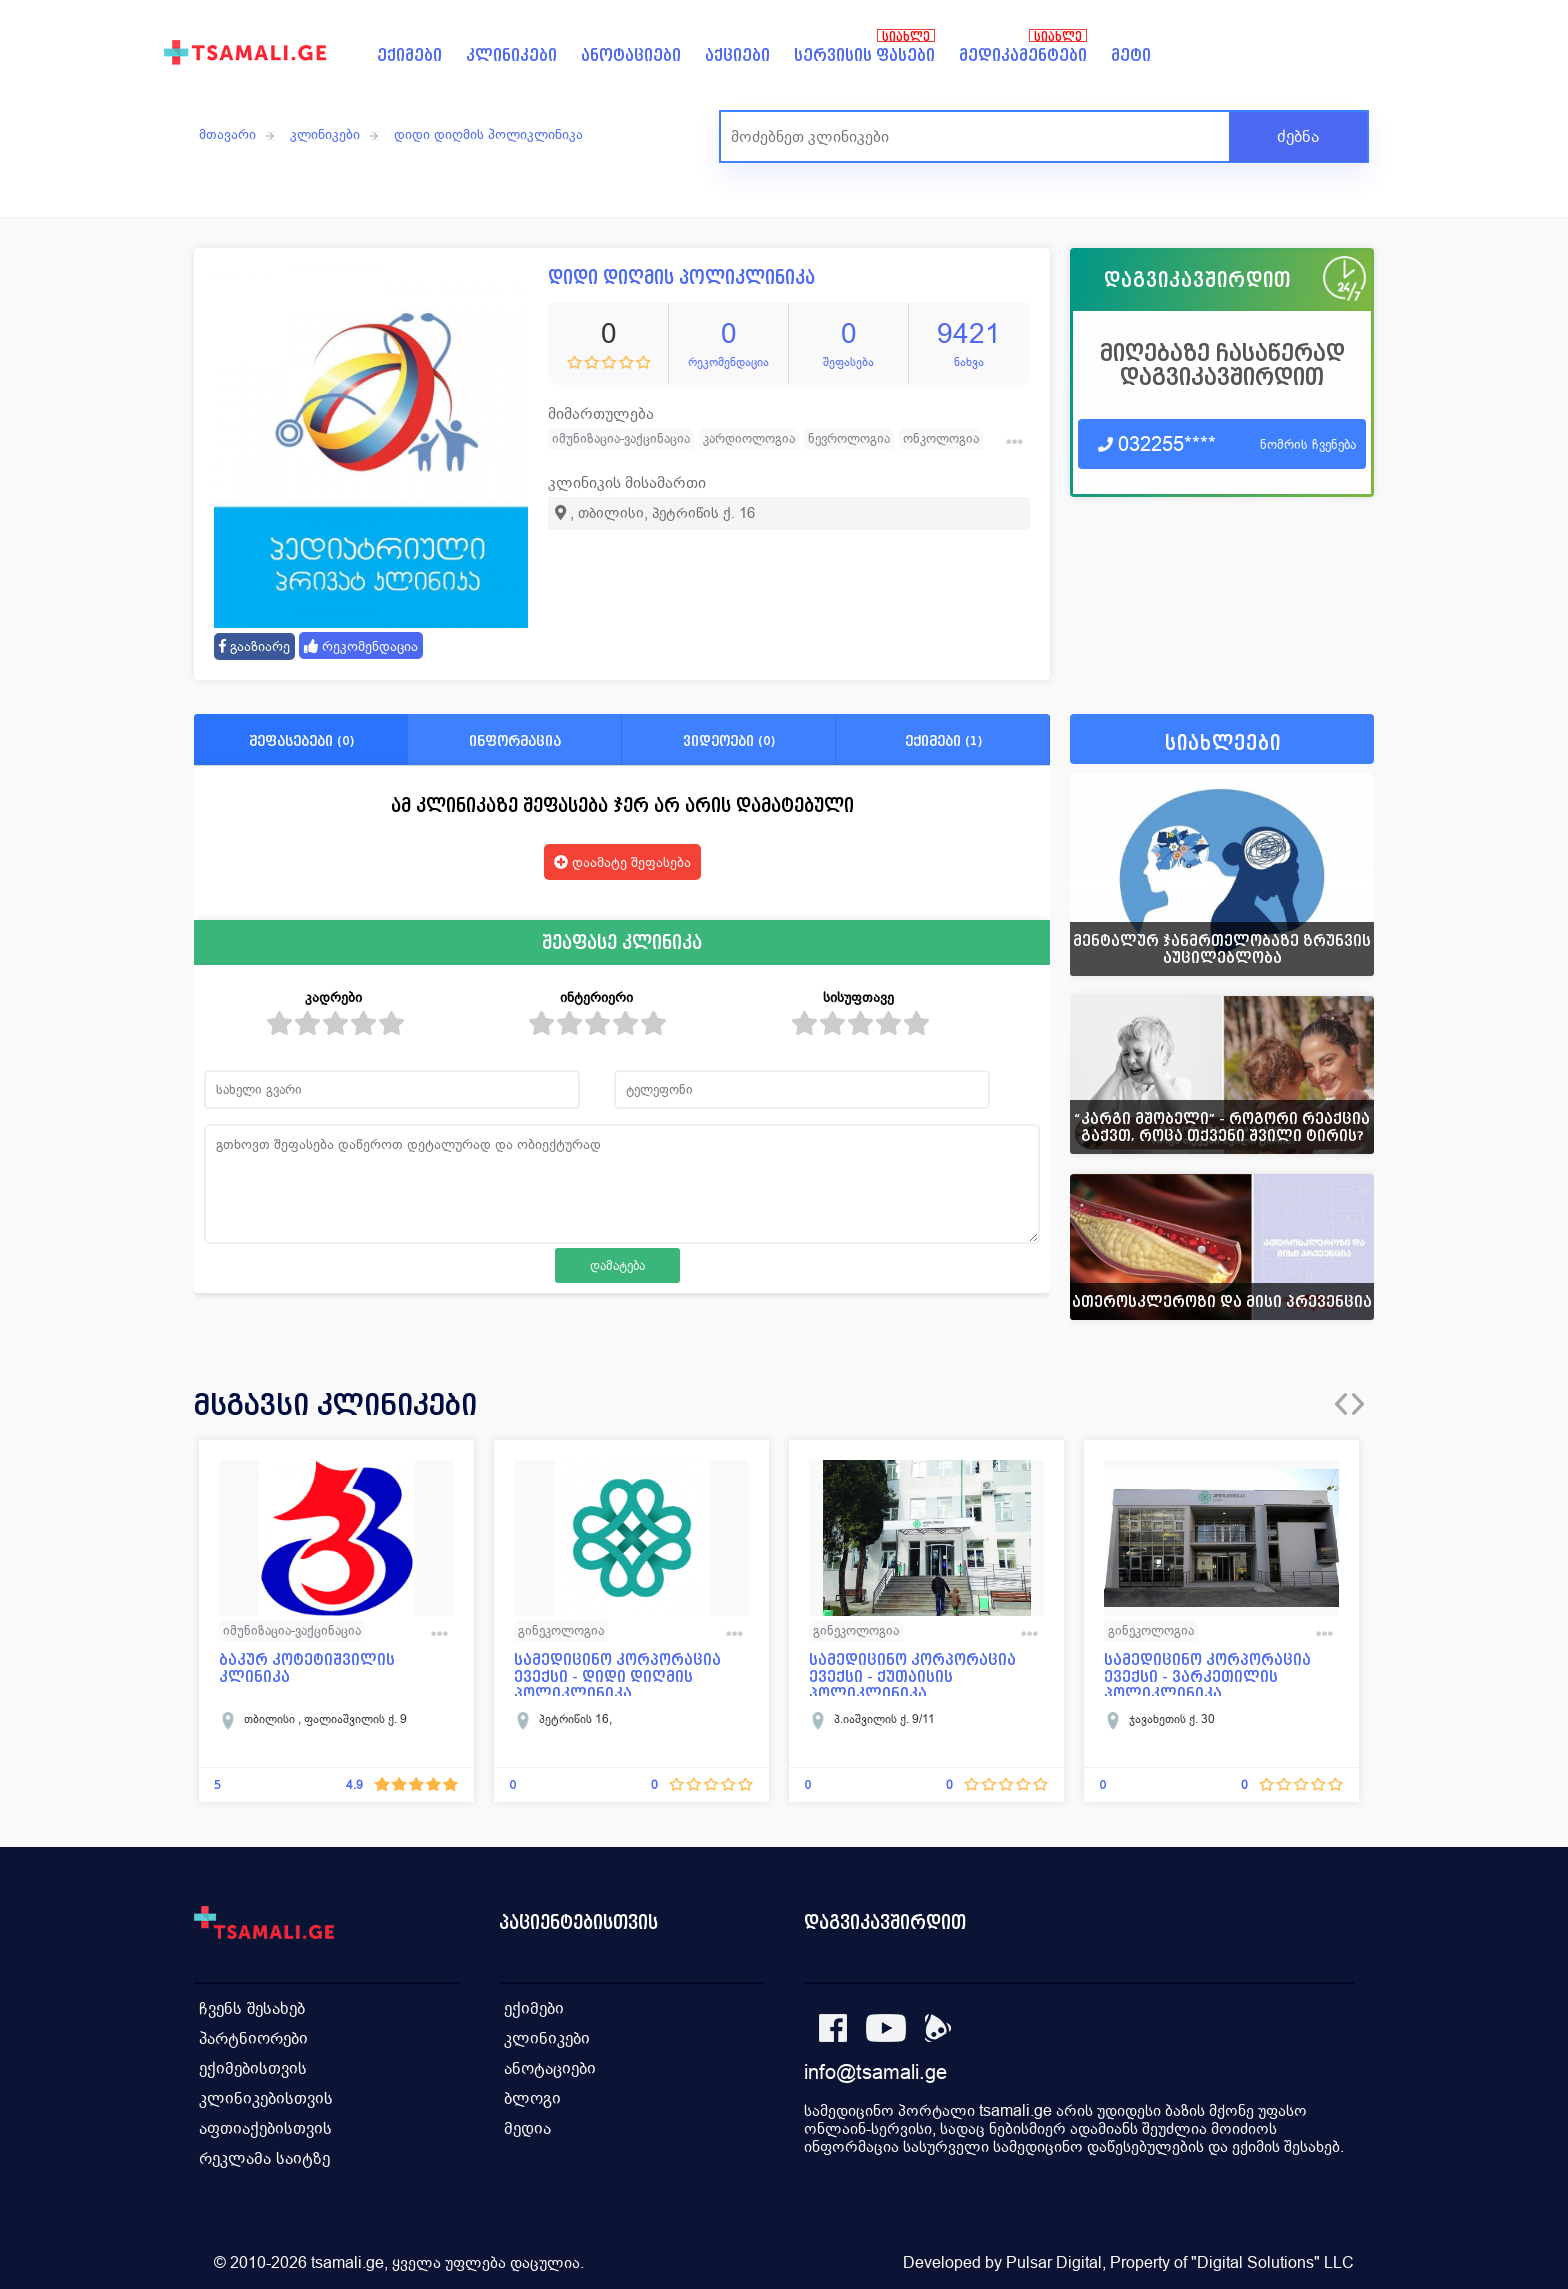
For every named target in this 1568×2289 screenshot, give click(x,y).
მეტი (1131, 55)
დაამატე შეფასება (622, 862)
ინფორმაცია (515, 740)
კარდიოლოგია (749, 438)
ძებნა (1298, 136)
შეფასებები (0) (301, 740)
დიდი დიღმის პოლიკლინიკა (488, 134)
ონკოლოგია (941, 438)
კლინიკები (511, 55)
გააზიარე (254, 646)
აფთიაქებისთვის (265, 2128)
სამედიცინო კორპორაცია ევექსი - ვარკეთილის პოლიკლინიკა (1207, 1673)
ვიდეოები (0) (729, 740)
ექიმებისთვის (253, 2068)
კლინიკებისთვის (266, 2098)
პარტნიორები (253, 2038)
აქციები (737, 55)
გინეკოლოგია (561, 1630)
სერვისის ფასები (864, 55)
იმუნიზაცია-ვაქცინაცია (621, 438)
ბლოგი (532, 2098)
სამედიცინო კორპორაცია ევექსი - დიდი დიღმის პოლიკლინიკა (617, 1673)
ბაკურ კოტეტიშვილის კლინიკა (307, 1668)
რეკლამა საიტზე (264, 2158)
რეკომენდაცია (361, 646)
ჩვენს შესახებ (252, 2008)
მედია (527, 2128)
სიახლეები (1223, 743)
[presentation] (1341, 1404)
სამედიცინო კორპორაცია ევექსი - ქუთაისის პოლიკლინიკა (912, 1673)
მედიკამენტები (1023, 55)
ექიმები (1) (943, 740)
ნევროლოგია (849, 438)
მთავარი (227, 134)
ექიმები (409, 55)
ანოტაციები (631, 55)
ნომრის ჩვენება (1308, 444)
